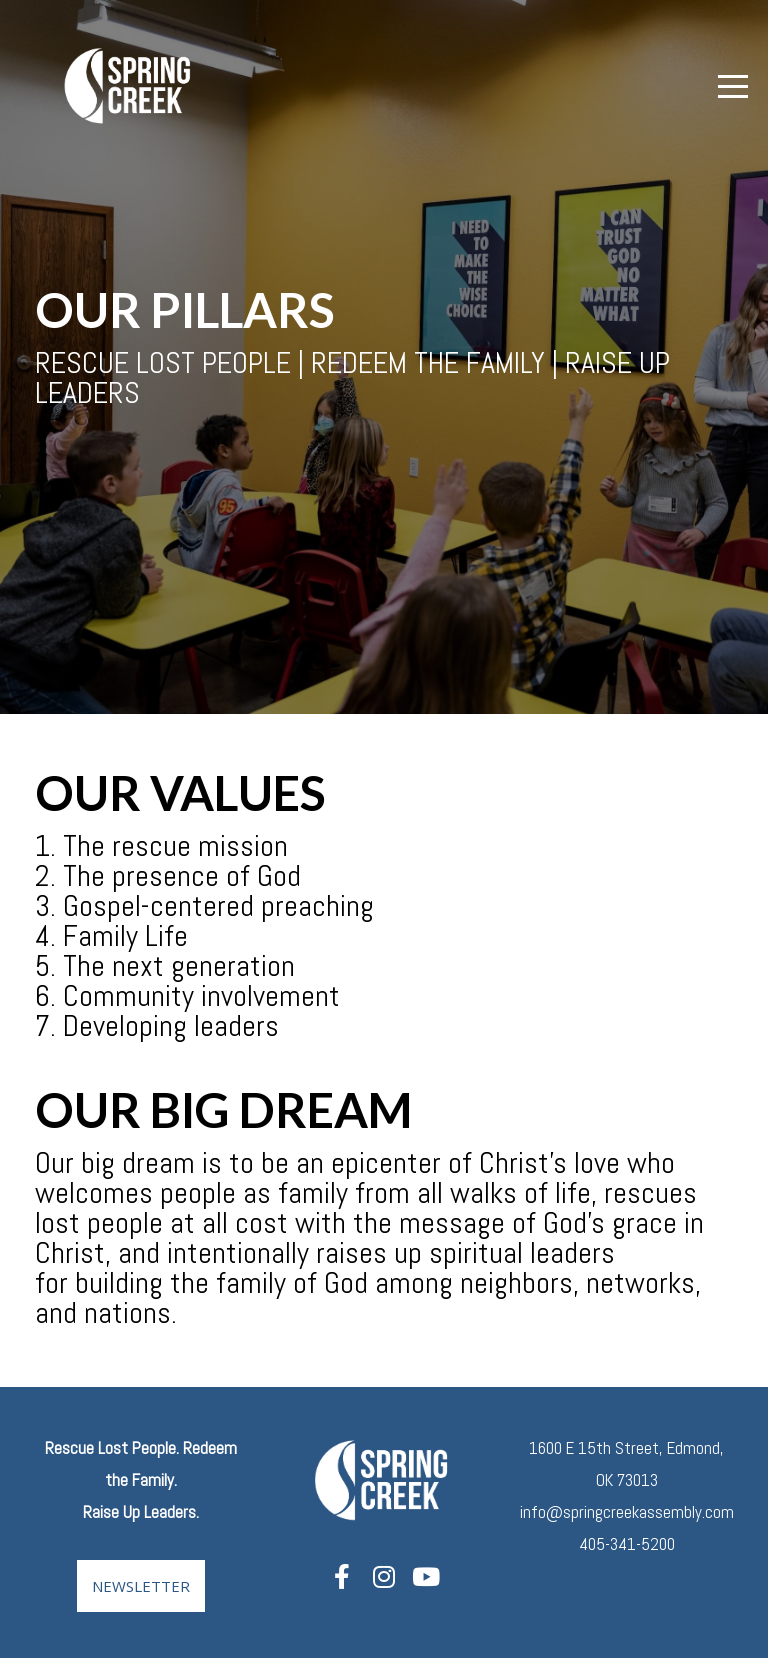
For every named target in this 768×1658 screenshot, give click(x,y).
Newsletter (141, 1586)
